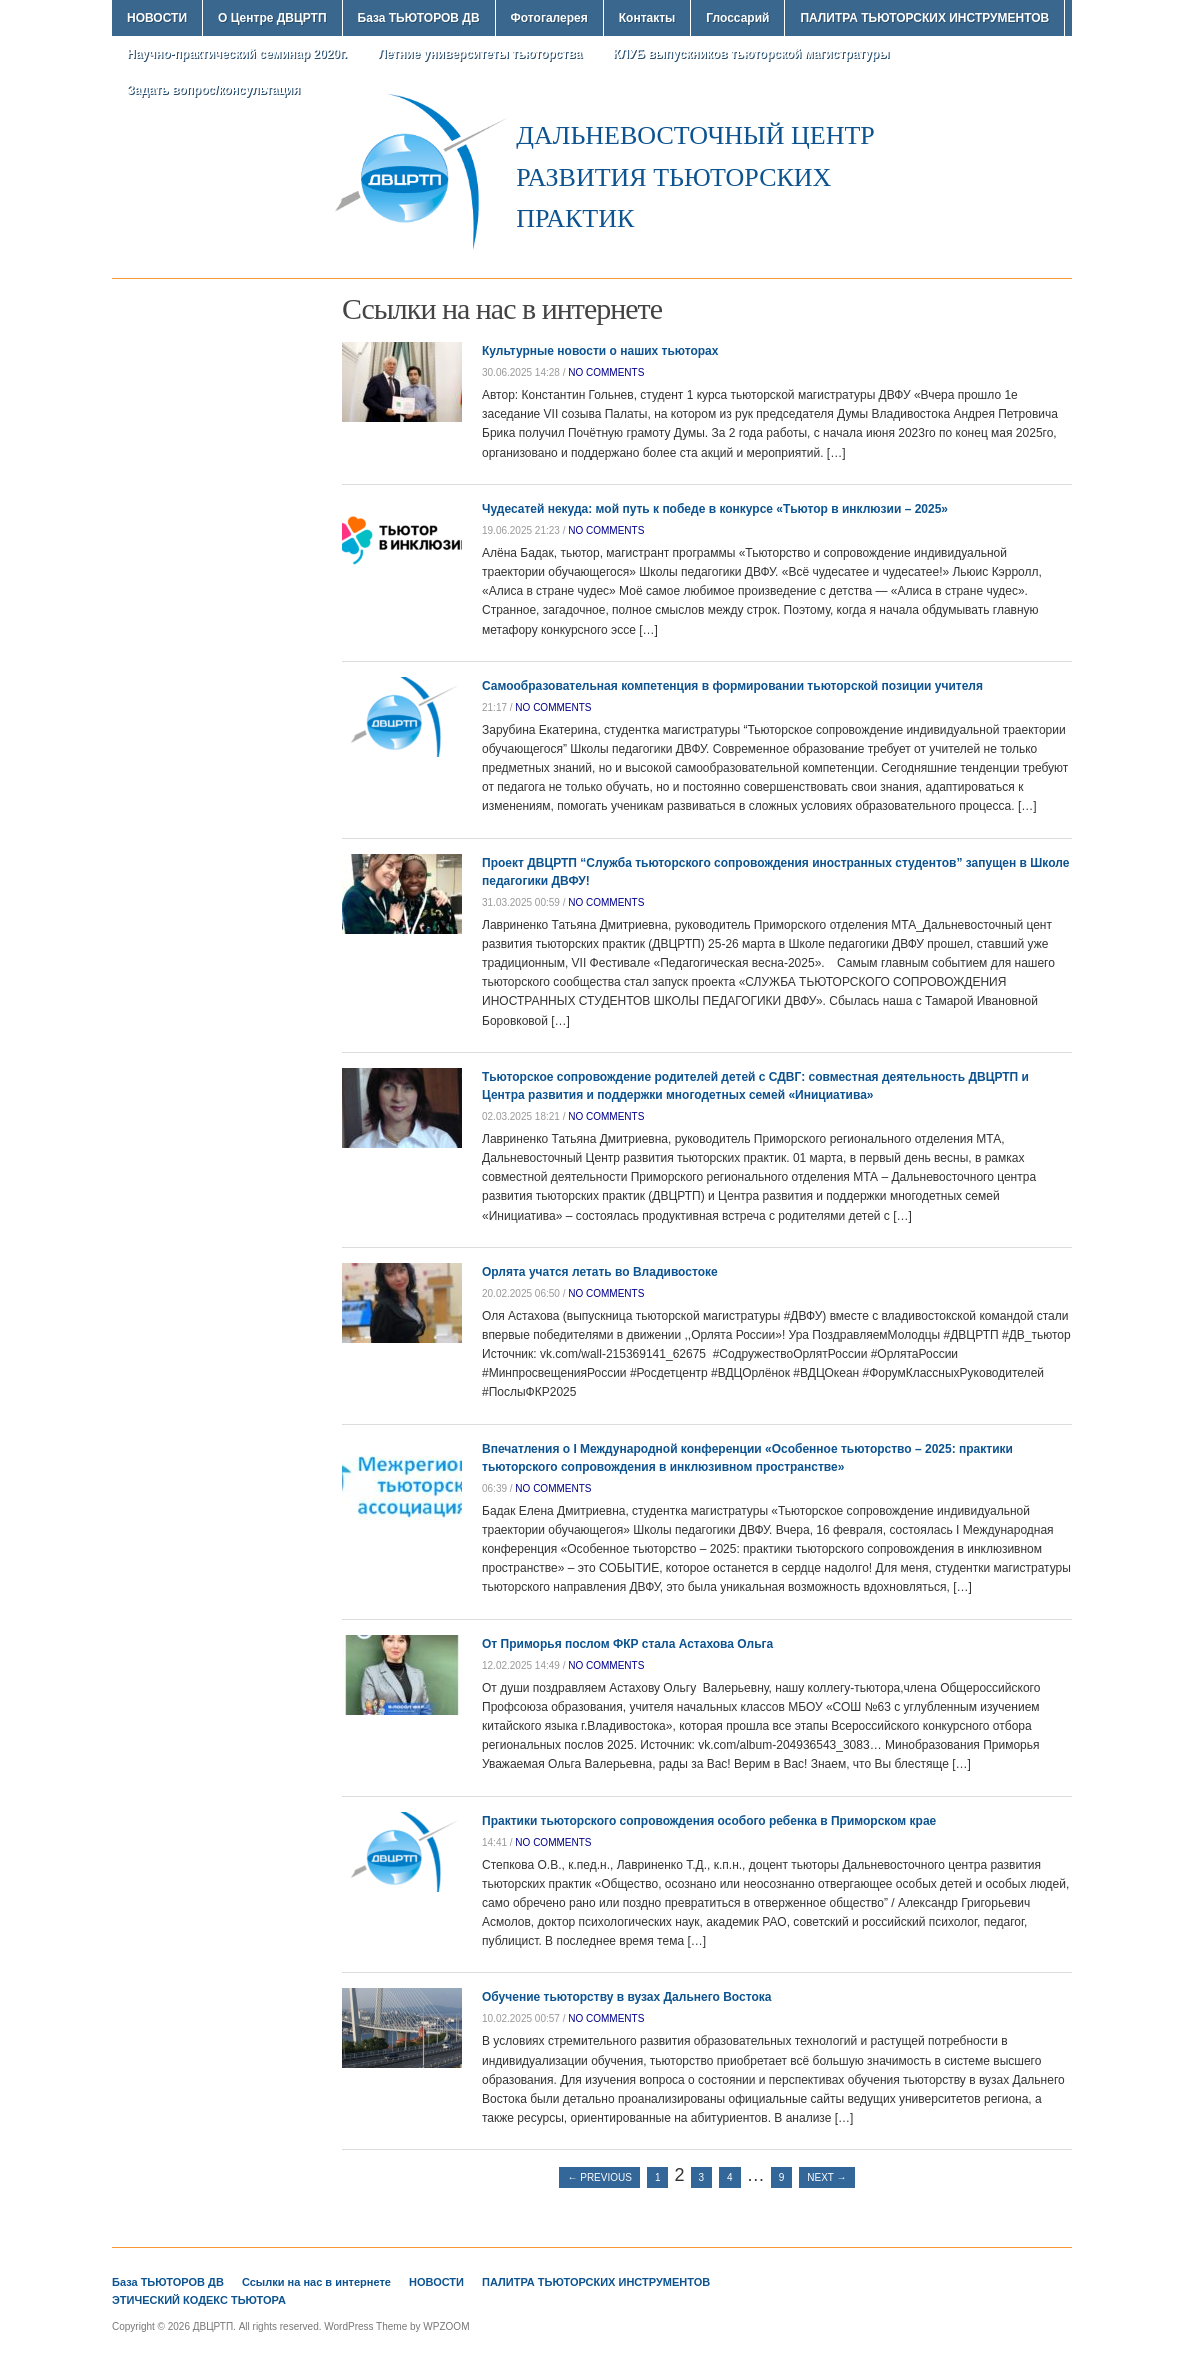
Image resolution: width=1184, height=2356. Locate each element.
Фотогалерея (549, 18)
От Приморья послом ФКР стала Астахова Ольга (627, 1644)
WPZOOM (446, 2326)
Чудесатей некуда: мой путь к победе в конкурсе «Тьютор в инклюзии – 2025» (715, 509)
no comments (606, 372)
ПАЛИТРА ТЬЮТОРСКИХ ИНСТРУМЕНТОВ (924, 18)
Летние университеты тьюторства (480, 54)
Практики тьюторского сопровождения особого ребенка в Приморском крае (709, 1821)
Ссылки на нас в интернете (316, 2282)
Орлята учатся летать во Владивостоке (600, 1272)
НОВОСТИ (157, 18)
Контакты (647, 18)
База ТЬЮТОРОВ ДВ (419, 18)
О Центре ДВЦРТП (272, 18)
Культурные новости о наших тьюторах (600, 351)
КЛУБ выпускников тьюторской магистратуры (751, 54)
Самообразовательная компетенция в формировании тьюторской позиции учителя (732, 686)
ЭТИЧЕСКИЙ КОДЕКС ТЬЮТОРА (199, 2300)
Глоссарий (737, 18)
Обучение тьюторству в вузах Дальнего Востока (626, 1997)
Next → (826, 2177)
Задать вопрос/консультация (213, 90)
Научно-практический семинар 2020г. (237, 54)
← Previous (599, 2177)
